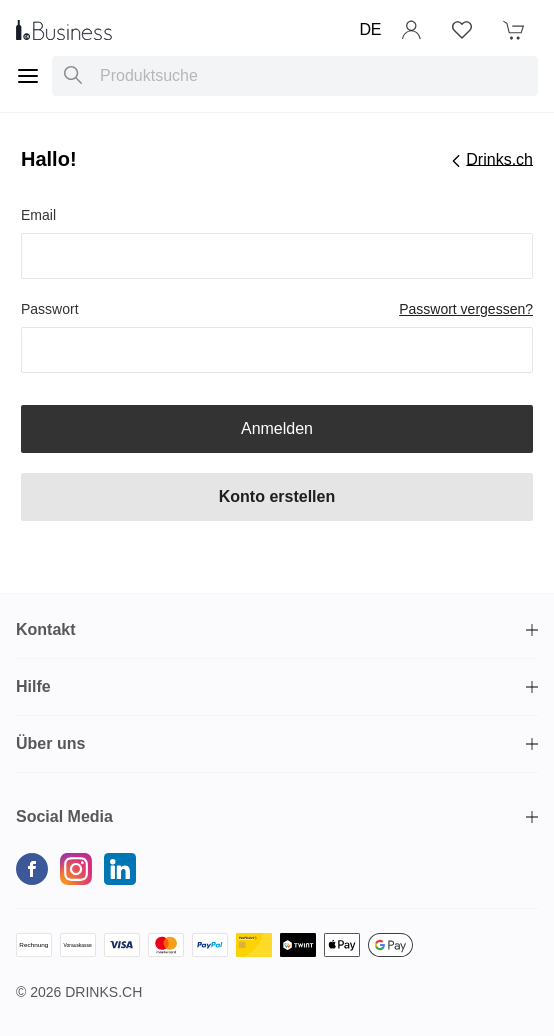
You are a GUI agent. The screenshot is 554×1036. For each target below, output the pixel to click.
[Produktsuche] (73, 76)
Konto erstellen (277, 496)
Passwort (50, 309)
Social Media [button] (64, 816)
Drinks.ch (103, 992)
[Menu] (28, 76)
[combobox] (295, 76)
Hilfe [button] (33, 686)
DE (370, 29)
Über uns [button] (50, 743)
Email (38, 215)
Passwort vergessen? (466, 309)
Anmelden (277, 428)
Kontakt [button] (46, 629)
